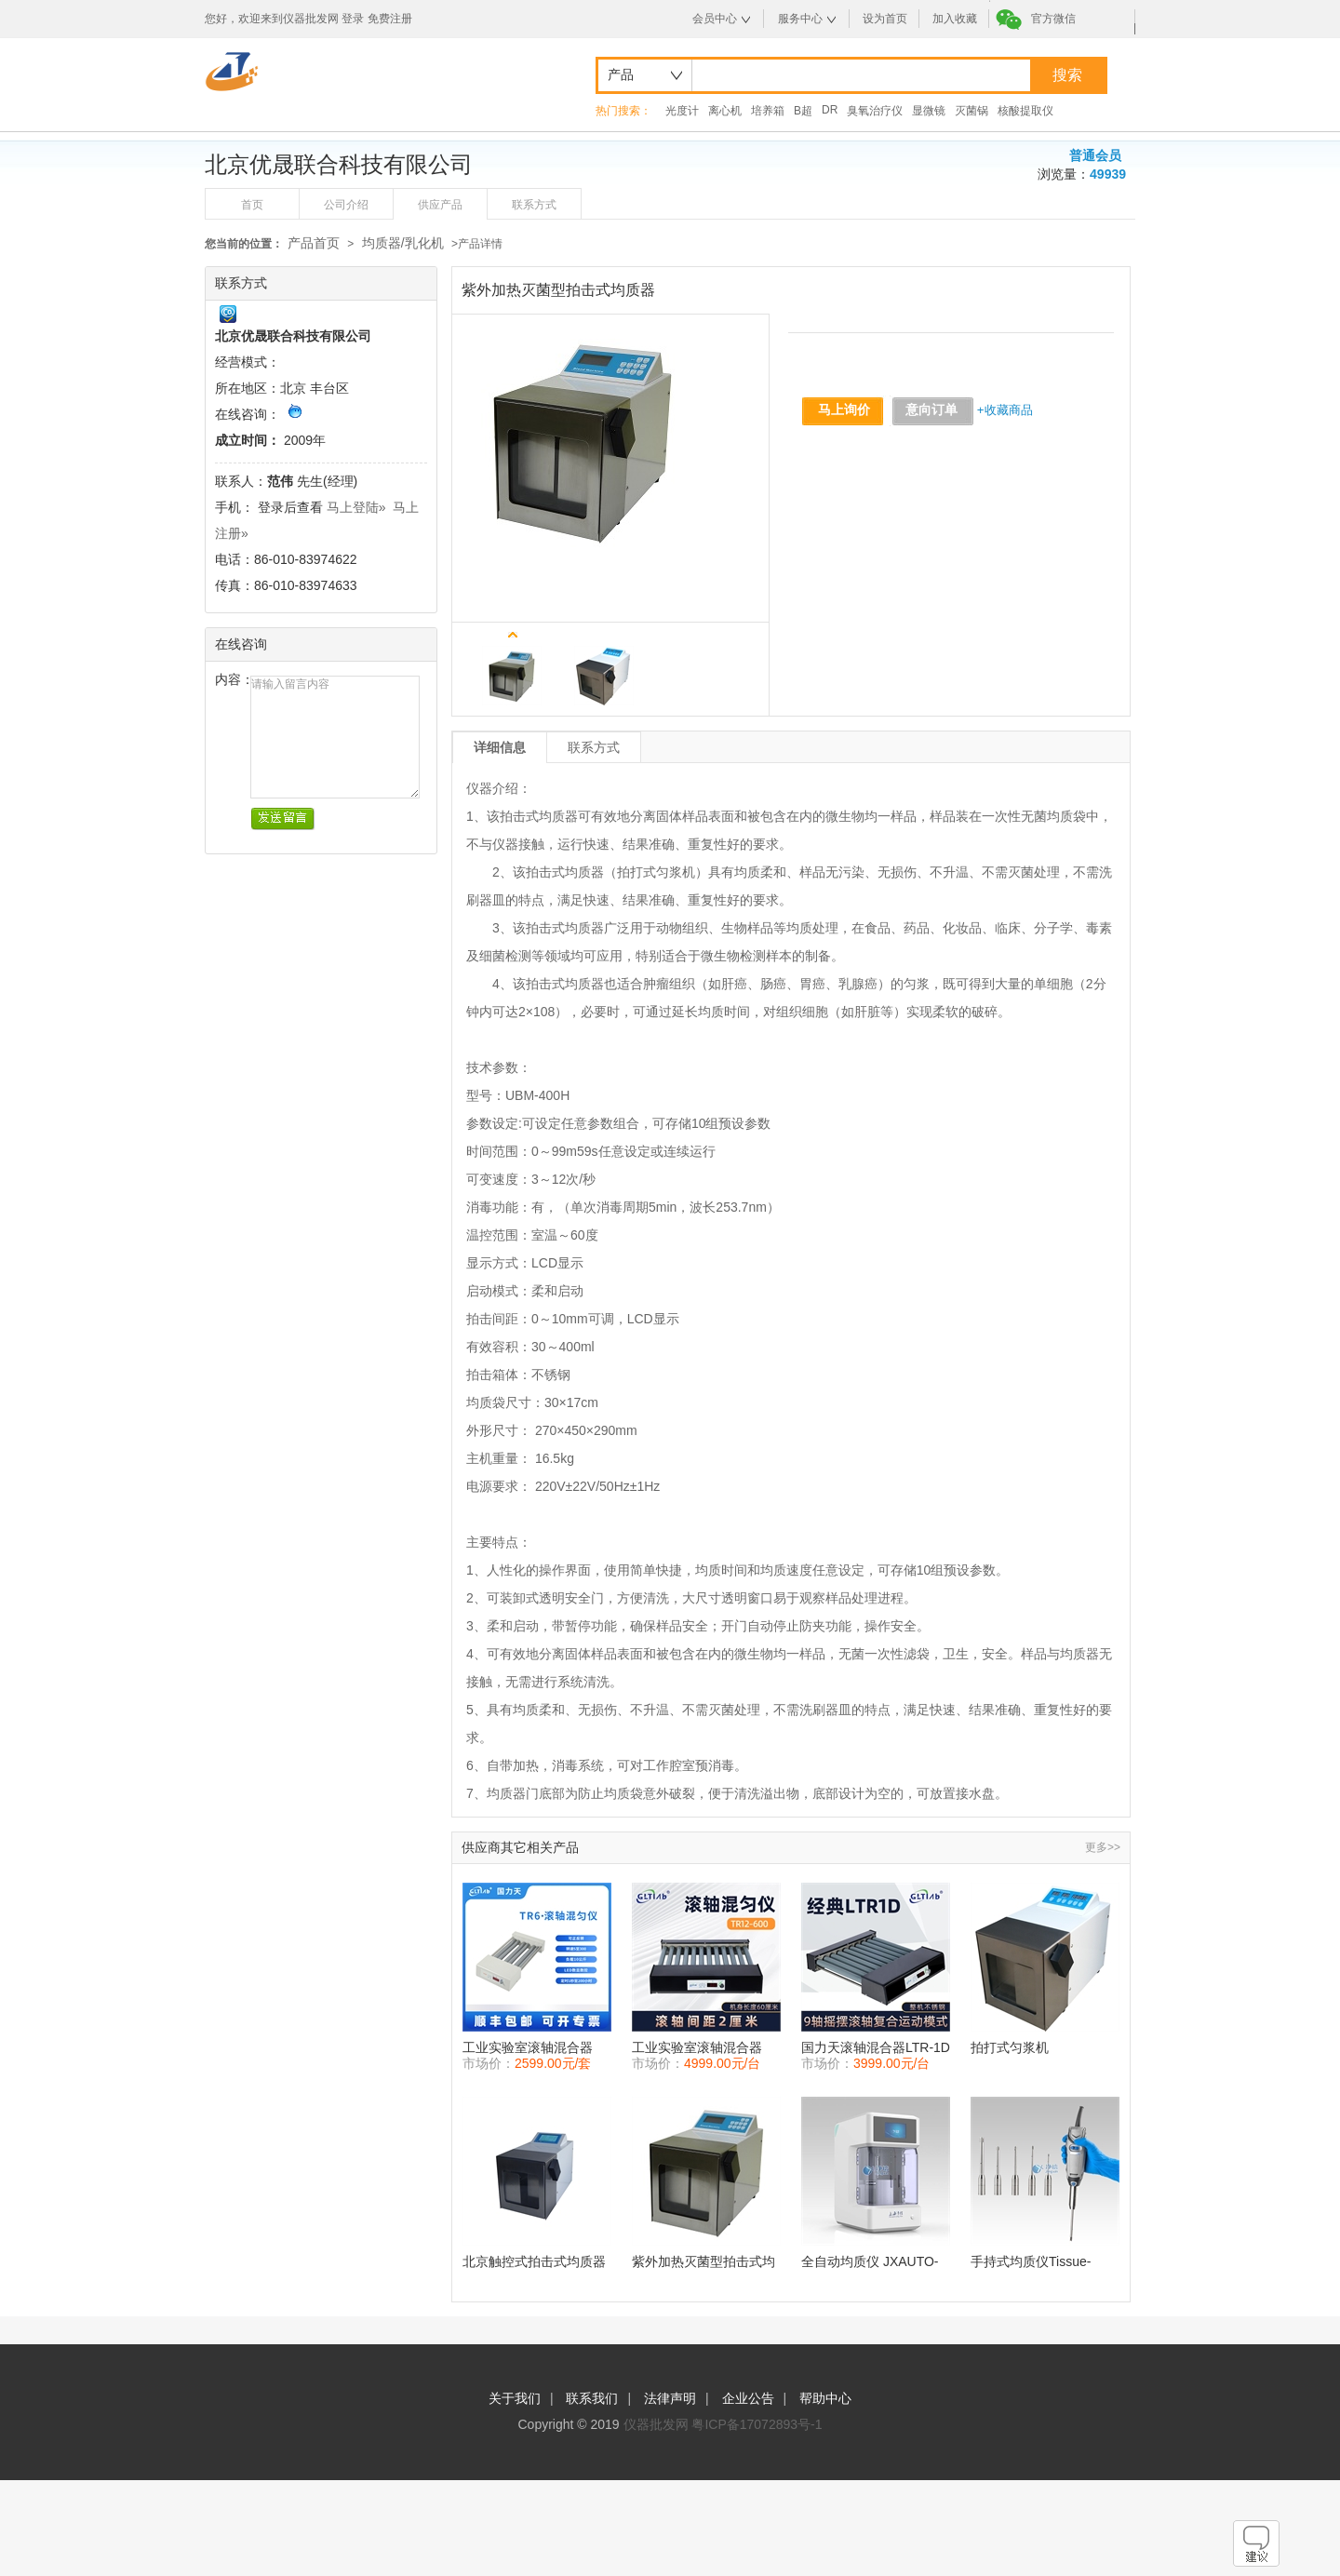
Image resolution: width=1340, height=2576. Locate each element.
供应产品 (440, 204)
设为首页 (885, 18)
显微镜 (928, 110)
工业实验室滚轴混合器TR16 (697, 2048)
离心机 (725, 110)
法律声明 (670, 2398)
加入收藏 (954, 18)
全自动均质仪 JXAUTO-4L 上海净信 (870, 2262)
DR (830, 109)
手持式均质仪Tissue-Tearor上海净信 (1031, 2262)
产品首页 (314, 242)
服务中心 (800, 18)
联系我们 (592, 2398)
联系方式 (534, 204)
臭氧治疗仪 (875, 110)
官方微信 (1053, 18)
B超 (803, 110)
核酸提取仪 (1025, 110)
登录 (353, 18)
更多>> (1102, 1847)
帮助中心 (825, 2398)
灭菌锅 (971, 110)
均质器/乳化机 (403, 242)
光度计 (682, 110)
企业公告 (748, 2398)
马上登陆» (356, 507)
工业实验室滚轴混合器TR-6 (527, 2048)
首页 (252, 204)
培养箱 (767, 110)
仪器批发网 (656, 2424)
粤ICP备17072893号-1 (756, 2424)
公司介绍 (346, 204)
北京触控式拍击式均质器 (534, 2261)
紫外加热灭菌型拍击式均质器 (703, 2262)
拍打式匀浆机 (1010, 2047)
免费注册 (390, 18)
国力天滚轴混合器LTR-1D (875, 2047)
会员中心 (714, 18)
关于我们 (515, 2398)
